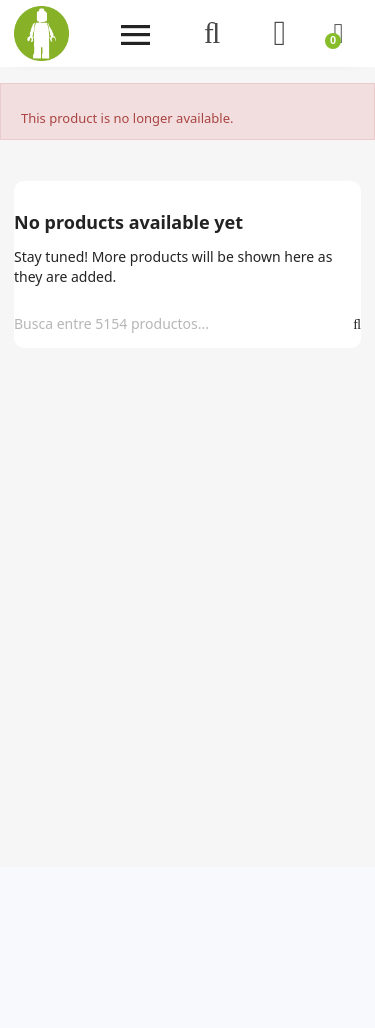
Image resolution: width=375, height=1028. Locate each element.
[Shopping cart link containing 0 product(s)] (338, 33)
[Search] (180, 324)
